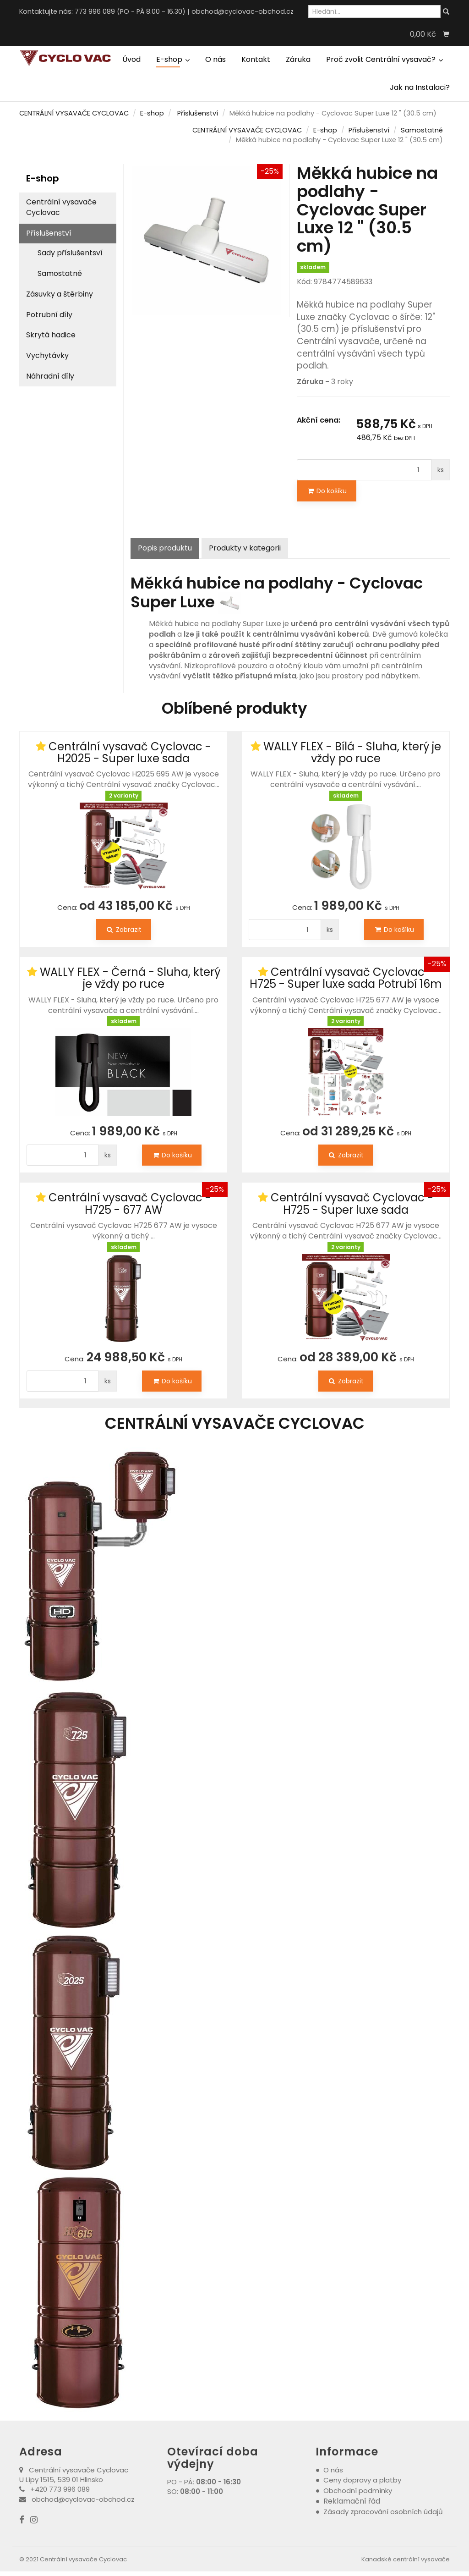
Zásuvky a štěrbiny (59, 294)
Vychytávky (47, 355)
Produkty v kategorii (245, 548)
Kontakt (255, 59)
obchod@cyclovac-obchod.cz (242, 11)
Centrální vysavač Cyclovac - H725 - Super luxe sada (352, 1203)
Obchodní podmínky (357, 2490)
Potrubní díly (49, 314)
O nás (215, 59)
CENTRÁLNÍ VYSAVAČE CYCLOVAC (74, 113)
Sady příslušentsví (70, 253)
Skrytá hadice (51, 335)
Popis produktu (165, 548)
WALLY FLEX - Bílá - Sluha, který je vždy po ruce (352, 752)
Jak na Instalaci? (420, 87)
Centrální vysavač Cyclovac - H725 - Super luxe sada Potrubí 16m (346, 977)
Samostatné (422, 130)
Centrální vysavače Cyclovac (61, 207)
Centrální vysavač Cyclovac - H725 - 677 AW (130, 1203)
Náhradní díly (50, 376)
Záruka (298, 59)
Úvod (131, 59)
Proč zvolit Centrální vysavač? (384, 59)
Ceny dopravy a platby (362, 2480)
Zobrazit (124, 929)
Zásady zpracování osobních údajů (383, 2511)
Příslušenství (197, 113)
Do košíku (326, 490)
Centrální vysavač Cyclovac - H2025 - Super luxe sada (130, 752)
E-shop (173, 59)
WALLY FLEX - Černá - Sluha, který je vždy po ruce (130, 977)
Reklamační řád (351, 2501)
